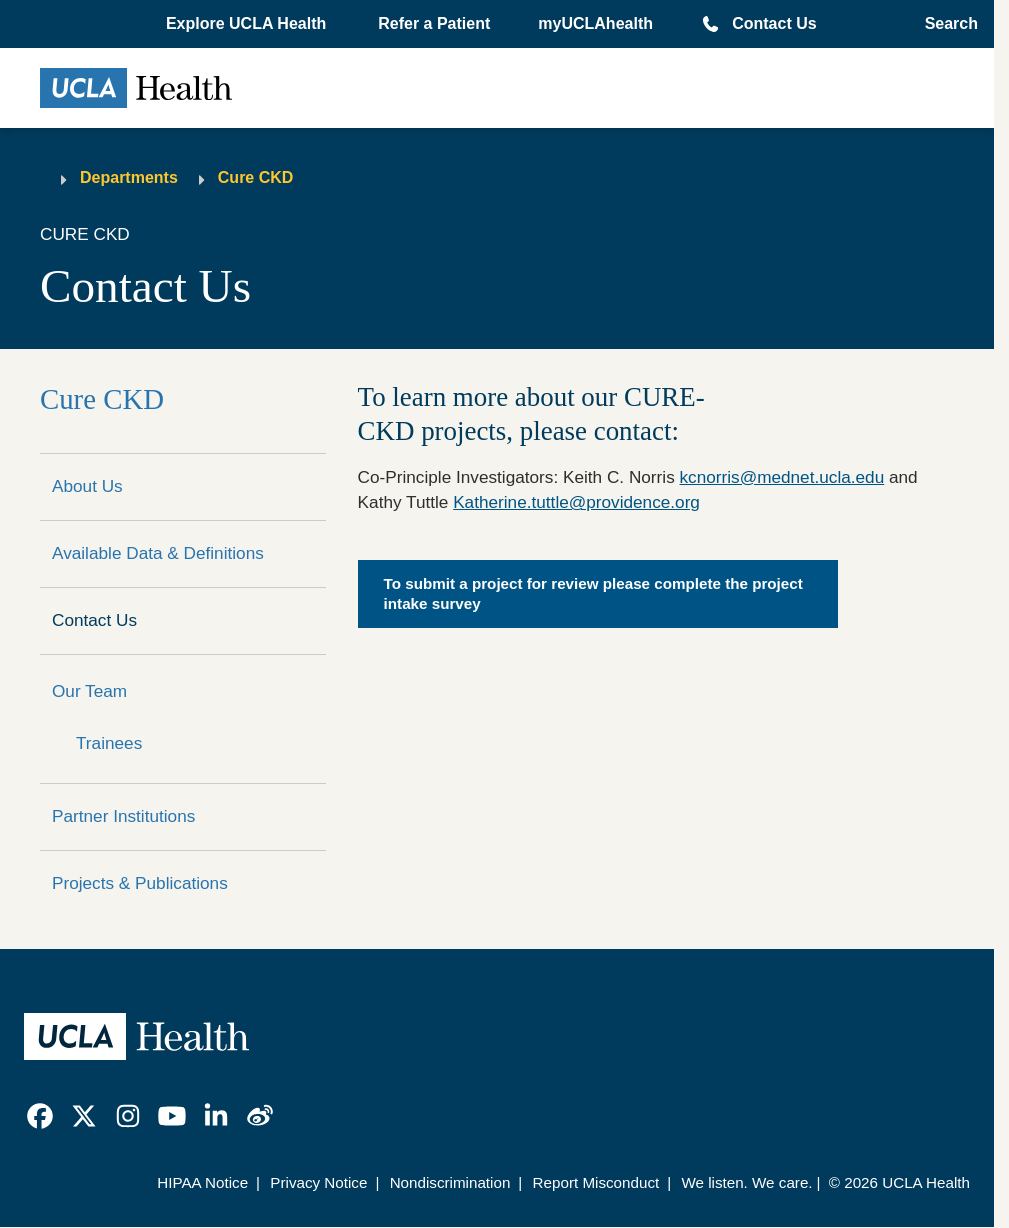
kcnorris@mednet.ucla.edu (782, 477)
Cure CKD (256, 177)
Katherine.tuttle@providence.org (576, 502)
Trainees (109, 743)
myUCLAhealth (595, 23)
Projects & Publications (140, 883)
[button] (248, 24)
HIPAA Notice (202, 1182)
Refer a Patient (434, 23)
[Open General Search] (945, 24)
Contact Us (774, 23)
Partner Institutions (123, 816)
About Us (87, 486)
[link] (40, 1116)
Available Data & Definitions (158, 553)
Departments (129, 177)
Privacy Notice (318, 1182)
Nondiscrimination (450, 1182)
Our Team (89, 691)
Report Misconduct (596, 1182)
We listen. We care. (746, 1182)
